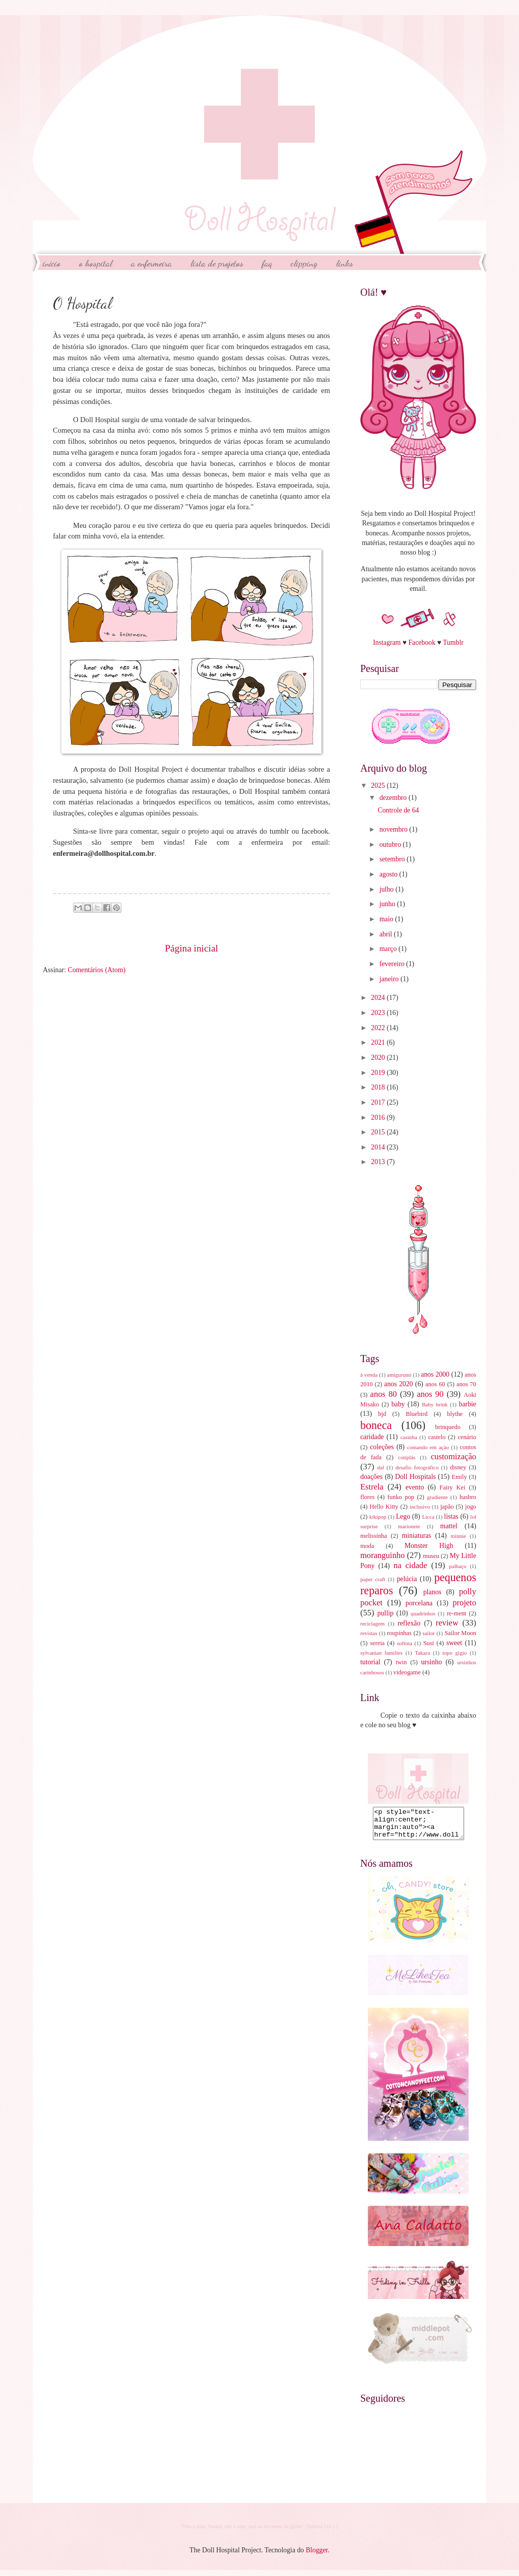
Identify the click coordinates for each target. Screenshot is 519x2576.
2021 (378, 1042)
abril (386, 934)
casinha (409, 1437)
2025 (378, 785)
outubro (391, 844)
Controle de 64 (398, 810)
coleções (382, 1447)
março (389, 949)
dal (380, 1467)
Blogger (317, 2556)
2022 (378, 1028)
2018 (378, 1087)
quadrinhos (423, 1613)
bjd (382, 1413)
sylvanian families (381, 1653)
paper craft (372, 1579)
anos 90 (430, 1394)
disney (458, 1467)
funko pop (400, 1497)
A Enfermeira (151, 262)
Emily (459, 1476)
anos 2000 (435, 1374)
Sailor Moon (460, 1633)
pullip (385, 1613)
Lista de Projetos (216, 262)
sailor (428, 1633)
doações (371, 1476)
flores (367, 1497)
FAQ (267, 262)
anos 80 (383, 1394)
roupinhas (399, 1633)
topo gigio (454, 1653)
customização (453, 1456)
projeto (464, 1602)
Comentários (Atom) (96, 970)
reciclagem (372, 1623)
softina (404, 1643)
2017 (378, 1102)
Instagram (387, 642)
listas (451, 1516)
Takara (422, 1653)
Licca (428, 1517)
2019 (378, 1072)
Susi (428, 1643)
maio (387, 919)
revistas (368, 1633)
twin (401, 1662)
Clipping (304, 262)
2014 (378, 1147)
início (51, 262)
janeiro (390, 979)
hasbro (468, 1497)
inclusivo (420, 1507)
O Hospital (95, 262)
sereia (377, 1643)
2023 (378, 1012)
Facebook (421, 642)
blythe (455, 1413)
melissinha (373, 1535)
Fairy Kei (452, 1487)
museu (431, 1556)
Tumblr (453, 642)
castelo (436, 1437)
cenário (467, 1437)
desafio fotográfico (417, 1467)
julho (387, 889)
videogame (407, 1672)
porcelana (419, 1603)
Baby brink (434, 1404)
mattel (448, 1526)
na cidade (410, 1565)
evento (415, 1487)
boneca (376, 1425)
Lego (403, 1516)
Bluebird (416, 1413)
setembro (393, 859)
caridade (372, 1437)
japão (447, 1506)
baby (398, 1404)
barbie (467, 1404)
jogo (470, 1506)
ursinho (431, 1662)
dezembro (394, 797)
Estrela (371, 1487)
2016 (378, 1117)
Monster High (429, 1545)
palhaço (457, 1566)
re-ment (457, 1613)
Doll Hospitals (415, 1476)
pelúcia (407, 1579)
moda (367, 1545)
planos (432, 1592)
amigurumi (399, 1375)
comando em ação (428, 1447)
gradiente (437, 1497)
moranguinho (382, 1555)
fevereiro (392, 964)
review (447, 1623)
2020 (378, 1057)
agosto (389, 874)
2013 (378, 1162)
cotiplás (406, 1457)
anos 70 (466, 1384)
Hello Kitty (383, 1506)
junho (388, 904)
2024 (378, 997)
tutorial (370, 1662)
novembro (394, 829)
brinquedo (448, 1427)
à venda (368, 1375)
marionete (409, 1526)
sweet (454, 1643)
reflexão (409, 1623)
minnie (458, 1536)
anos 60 (435, 1384)
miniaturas (416, 1535)
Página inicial (191, 948)
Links (344, 262)
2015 (378, 1132)
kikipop (377, 1517)
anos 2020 (398, 1384)
